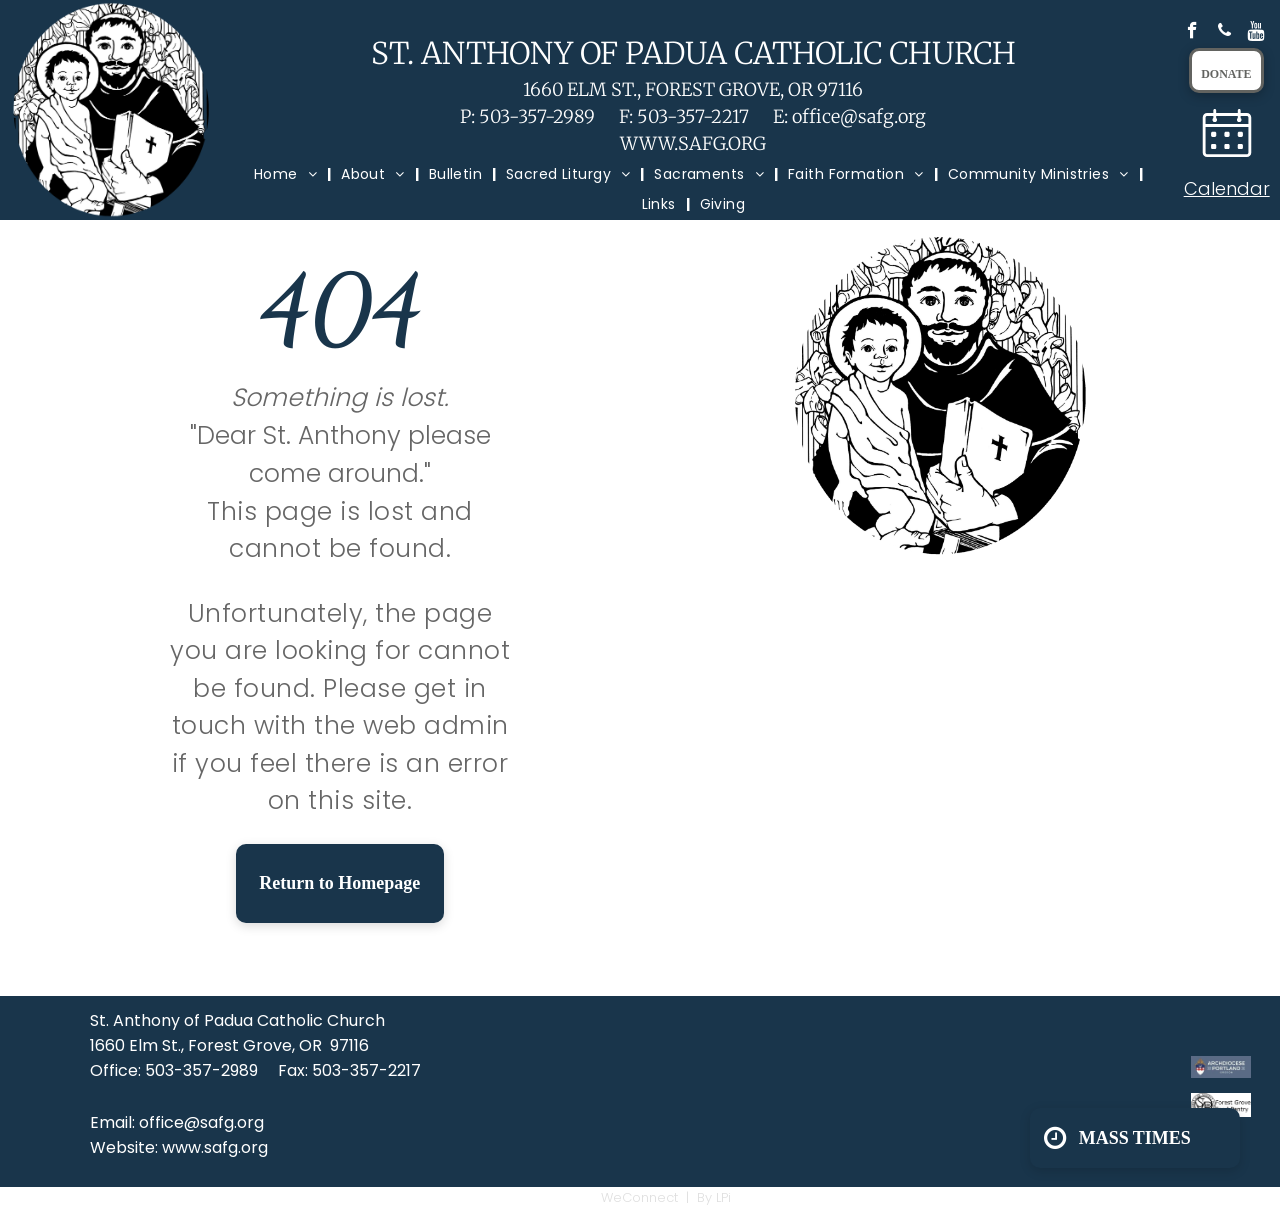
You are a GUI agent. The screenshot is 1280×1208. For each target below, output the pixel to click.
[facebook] (1192, 33)
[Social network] (1256, 33)
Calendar (1227, 188)
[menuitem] (287, 174)
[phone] (1224, 33)
